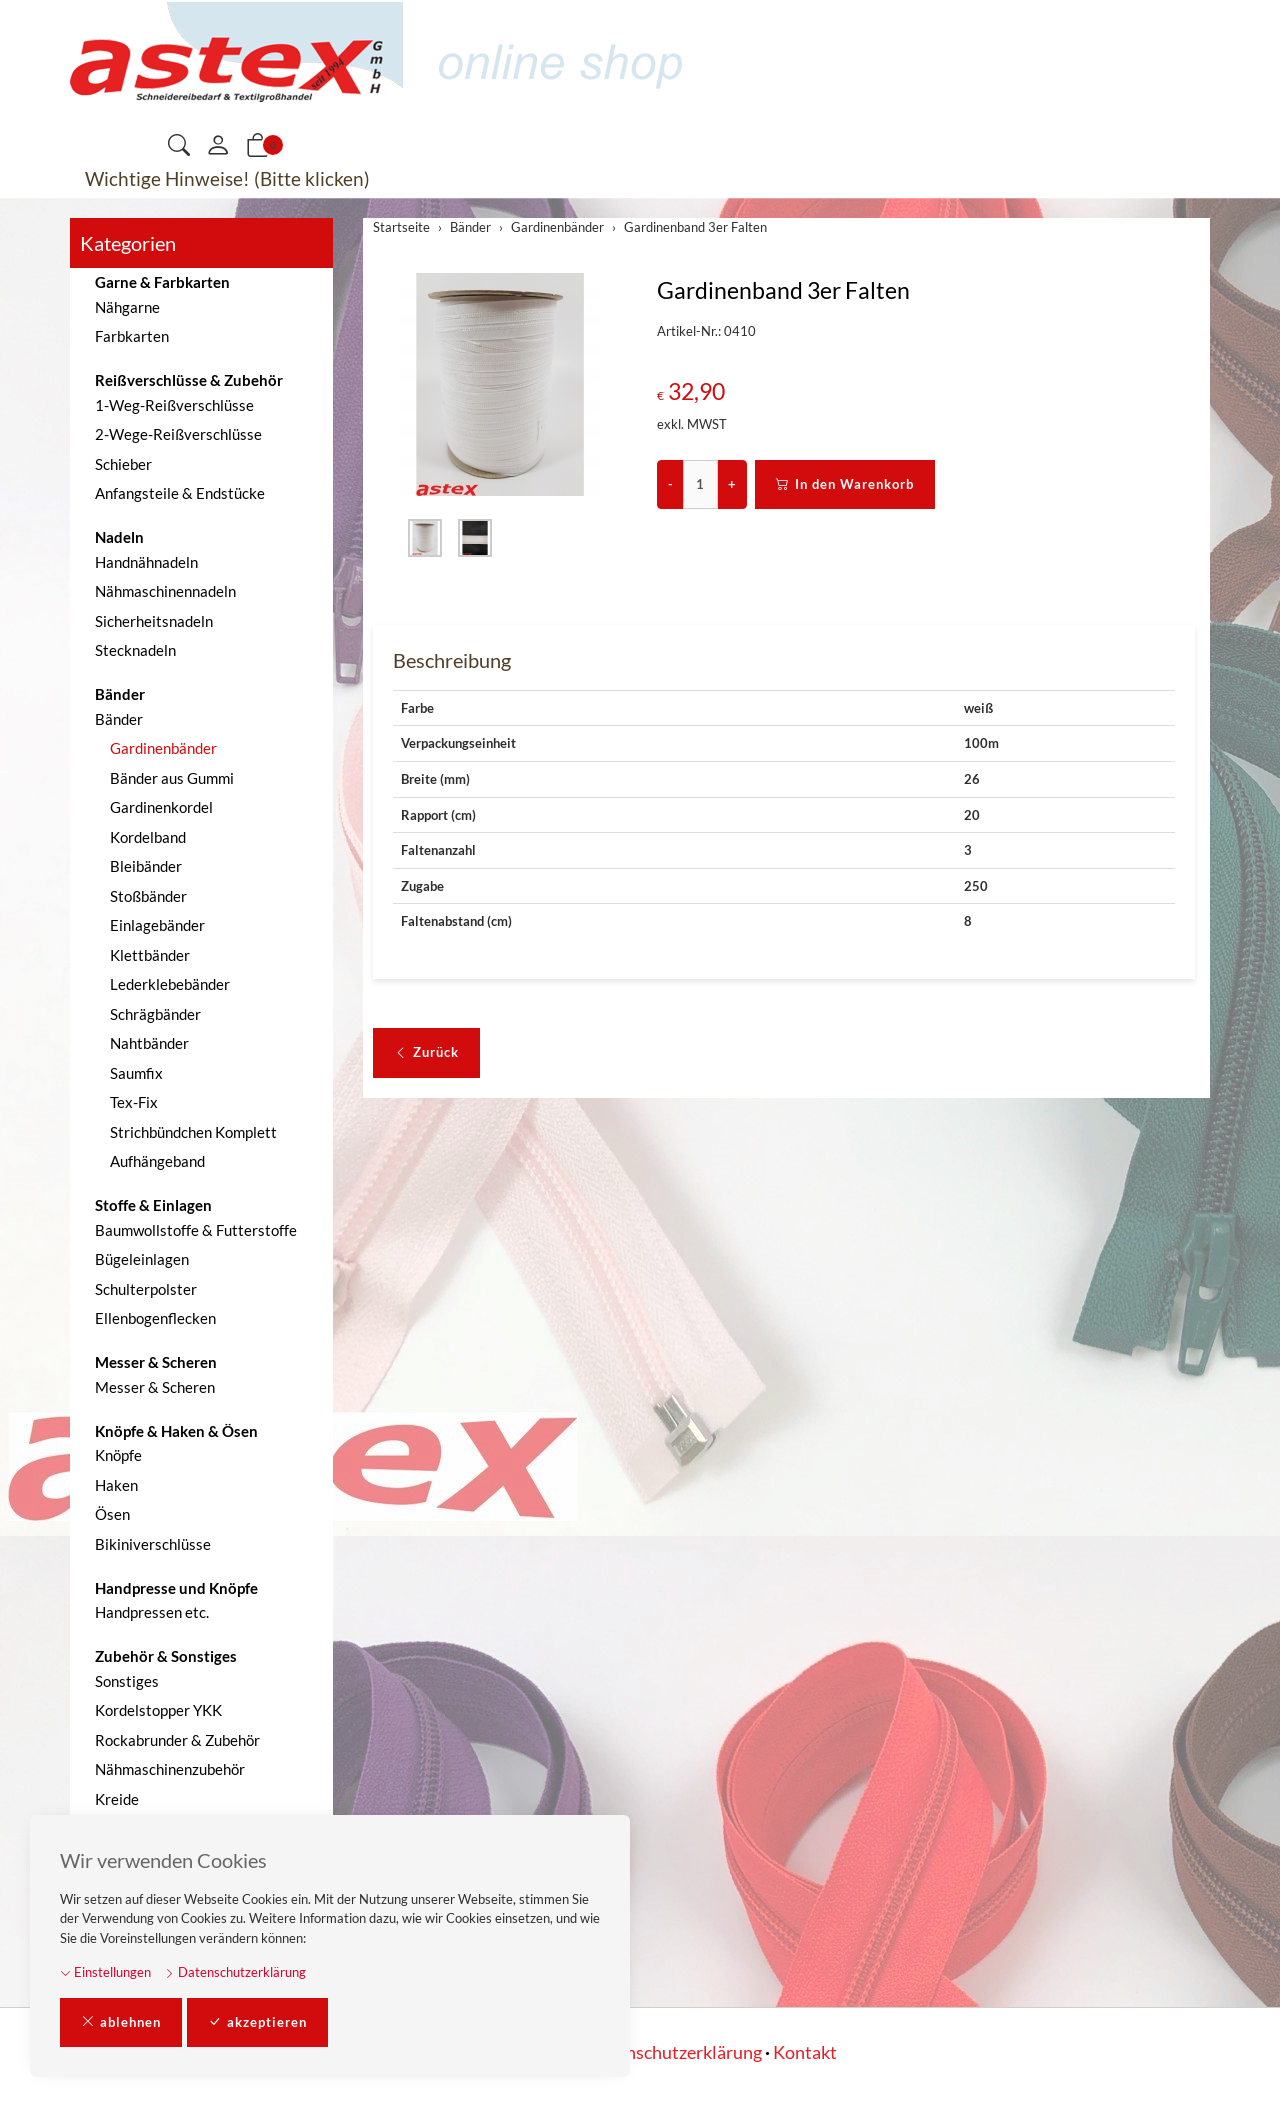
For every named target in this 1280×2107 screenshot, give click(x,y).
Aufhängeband (157, 1161)
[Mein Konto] (218, 146)
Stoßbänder (148, 896)
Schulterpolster (146, 1289)
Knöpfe (118, 1455)
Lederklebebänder (170, 984)
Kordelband (148, 837)
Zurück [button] (426, 1053)
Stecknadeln (135, 650)
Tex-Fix (134, 1102)
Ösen (112, 1514)
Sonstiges (127, 1681)
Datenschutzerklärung (235, 1972)
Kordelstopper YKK (158, 1710)
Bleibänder (146, 866)
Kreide (117, 1799)
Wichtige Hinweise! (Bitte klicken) (227, 178)
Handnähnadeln (146, 562)
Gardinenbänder (163, 748)
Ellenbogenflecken (155, 1318)
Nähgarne (127, 307)
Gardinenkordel (161, 807)
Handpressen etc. (152, 1612)
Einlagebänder (157, 925)
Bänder (119, 719)
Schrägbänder (155, 1014)
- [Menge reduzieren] (670, 484)
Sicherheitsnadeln (154, 621)
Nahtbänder (149, 1043)
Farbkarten (132, 336)
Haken (116, 1485)
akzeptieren (257, 2023)
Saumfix (136, 1073)
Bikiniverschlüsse (153, 1544)
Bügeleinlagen (142, 1259)
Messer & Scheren (155, 1387)
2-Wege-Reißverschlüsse (178, 434)
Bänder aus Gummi (172, 778)
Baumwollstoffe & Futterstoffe (196, 1230)
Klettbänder (150, 955)
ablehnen (121, 2023)
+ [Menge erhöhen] (732, 484)
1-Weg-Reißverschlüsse (174, 405)
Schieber (123, 464)
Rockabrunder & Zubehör (177, 1740)
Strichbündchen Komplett (193, 1132)
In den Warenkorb (845, 485)
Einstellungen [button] (105, 1972)
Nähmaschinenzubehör (170, 1769)
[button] (179, 146)
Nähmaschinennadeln (165, 591)
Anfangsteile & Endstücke (180, 493)
